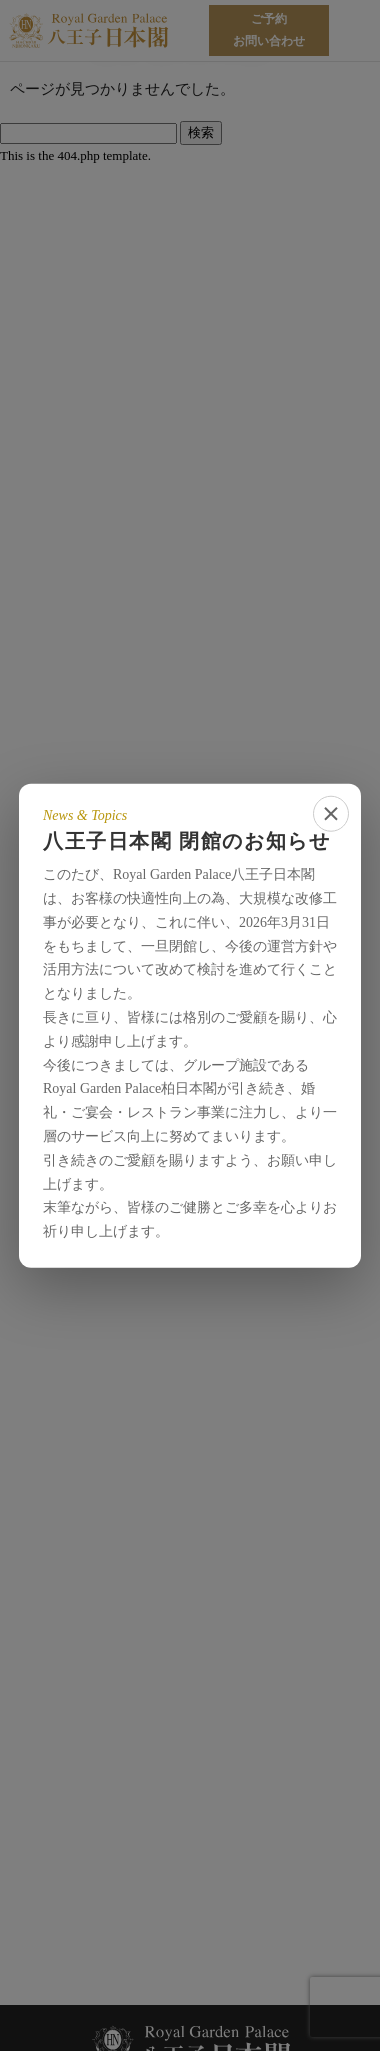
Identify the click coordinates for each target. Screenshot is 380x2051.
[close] (331, 813)
